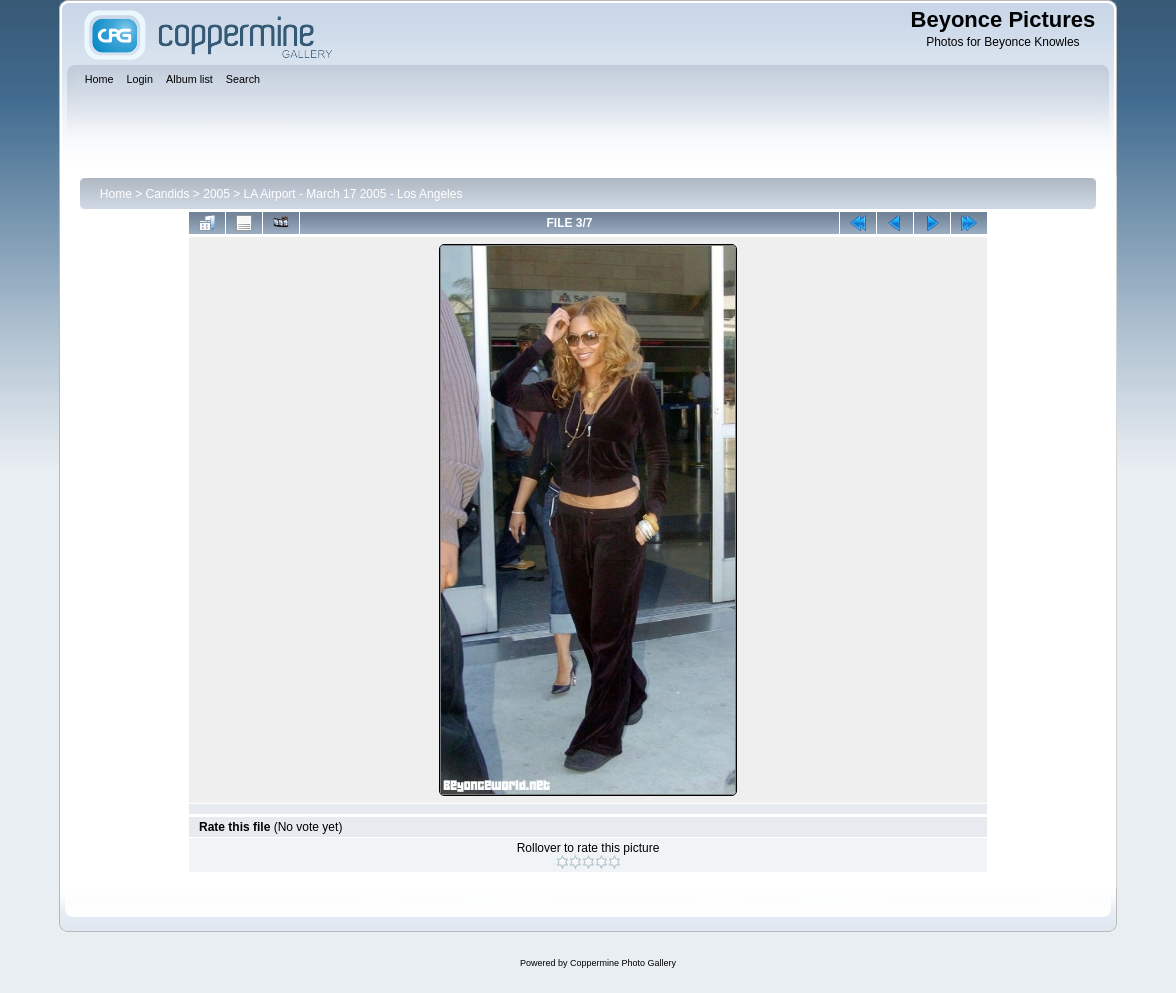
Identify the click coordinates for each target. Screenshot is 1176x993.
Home (116, 194)
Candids (168, 194)
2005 (216, 194)
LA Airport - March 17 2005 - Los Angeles (353, 194)
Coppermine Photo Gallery (623, 963)
